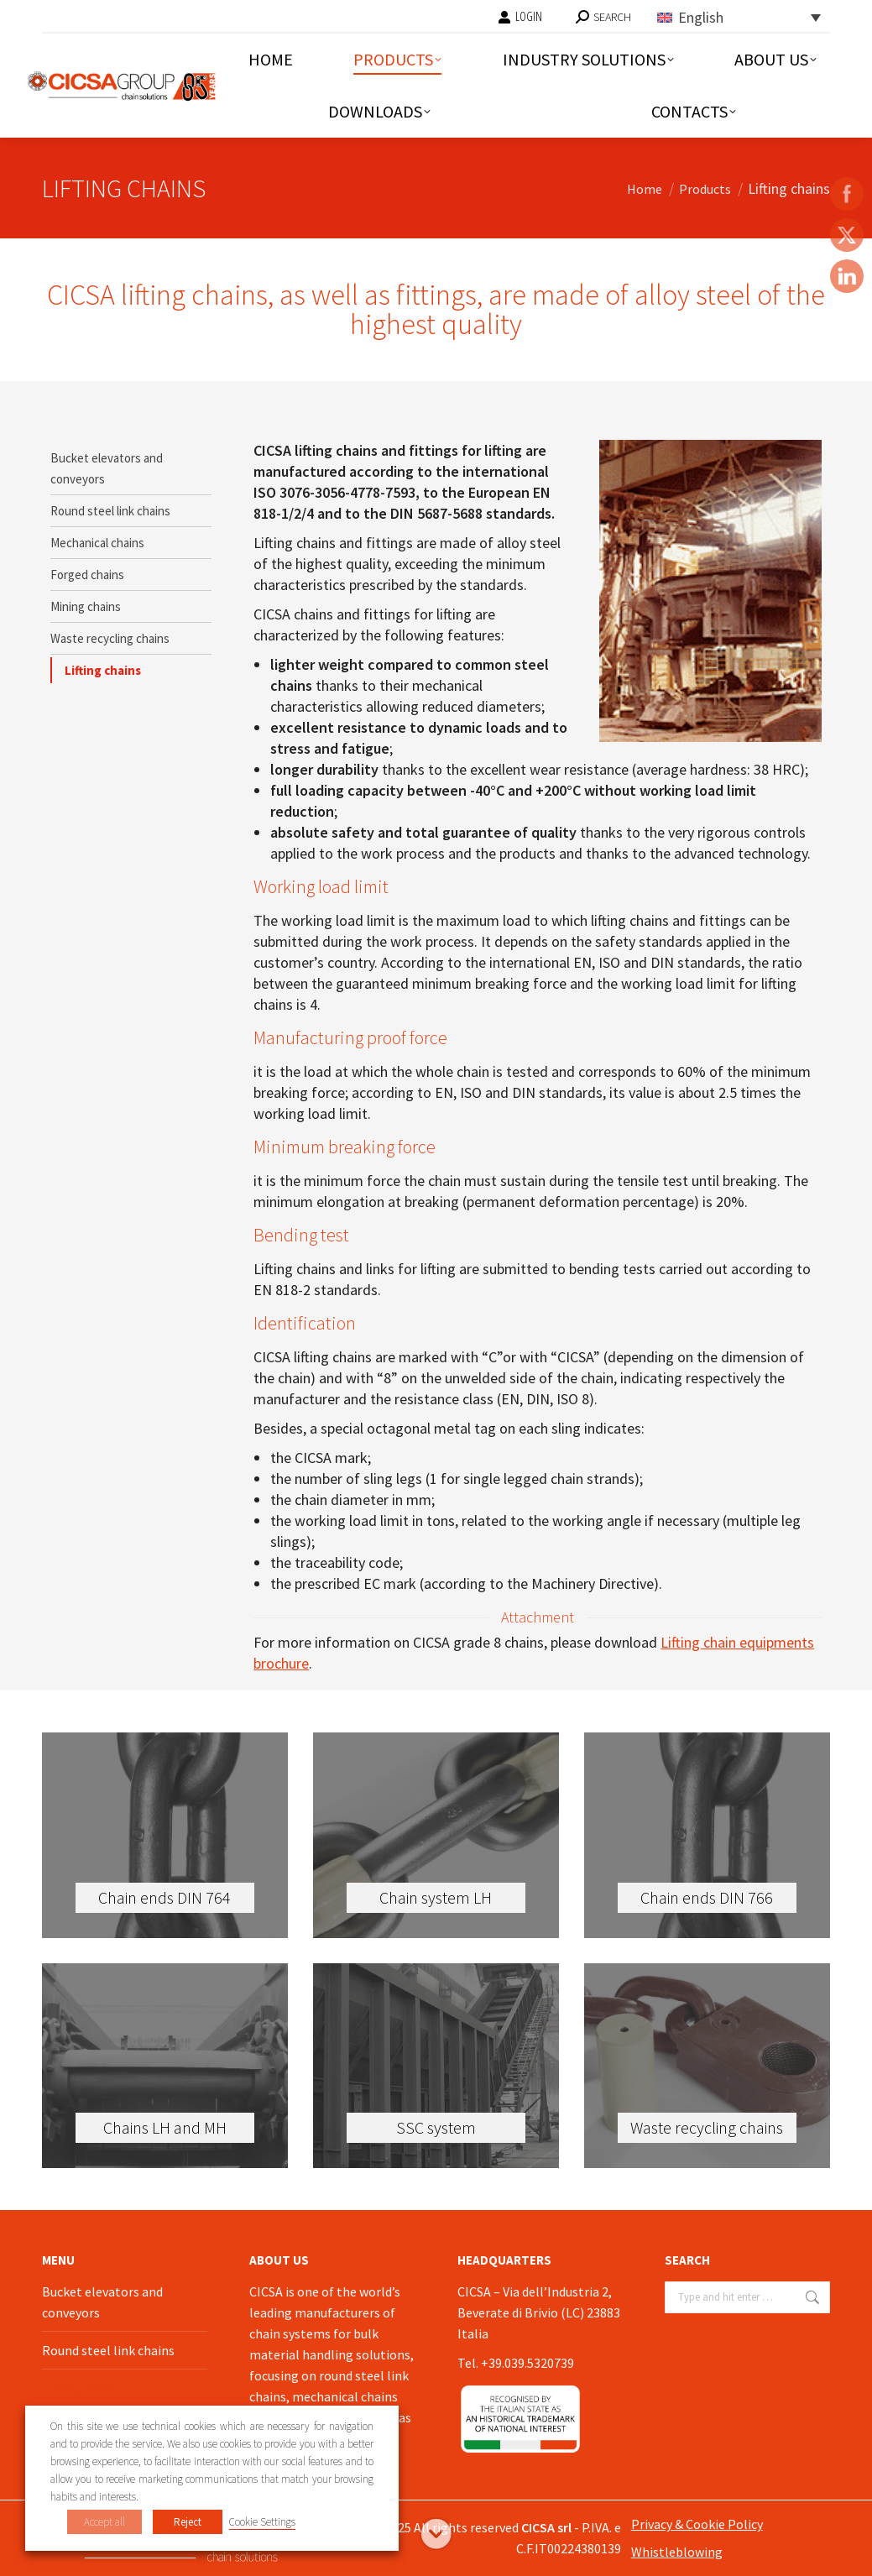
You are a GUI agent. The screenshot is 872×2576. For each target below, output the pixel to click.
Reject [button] (187, 2522)
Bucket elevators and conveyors (106, 468)
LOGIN (520, 16)
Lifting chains (103, 670)
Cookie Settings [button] (262, 2522)
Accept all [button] (104, 2522)
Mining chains (85, 606)
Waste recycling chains (110, 638)
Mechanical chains (97, 543)
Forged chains (87, 575)
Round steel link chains (110, 511)
